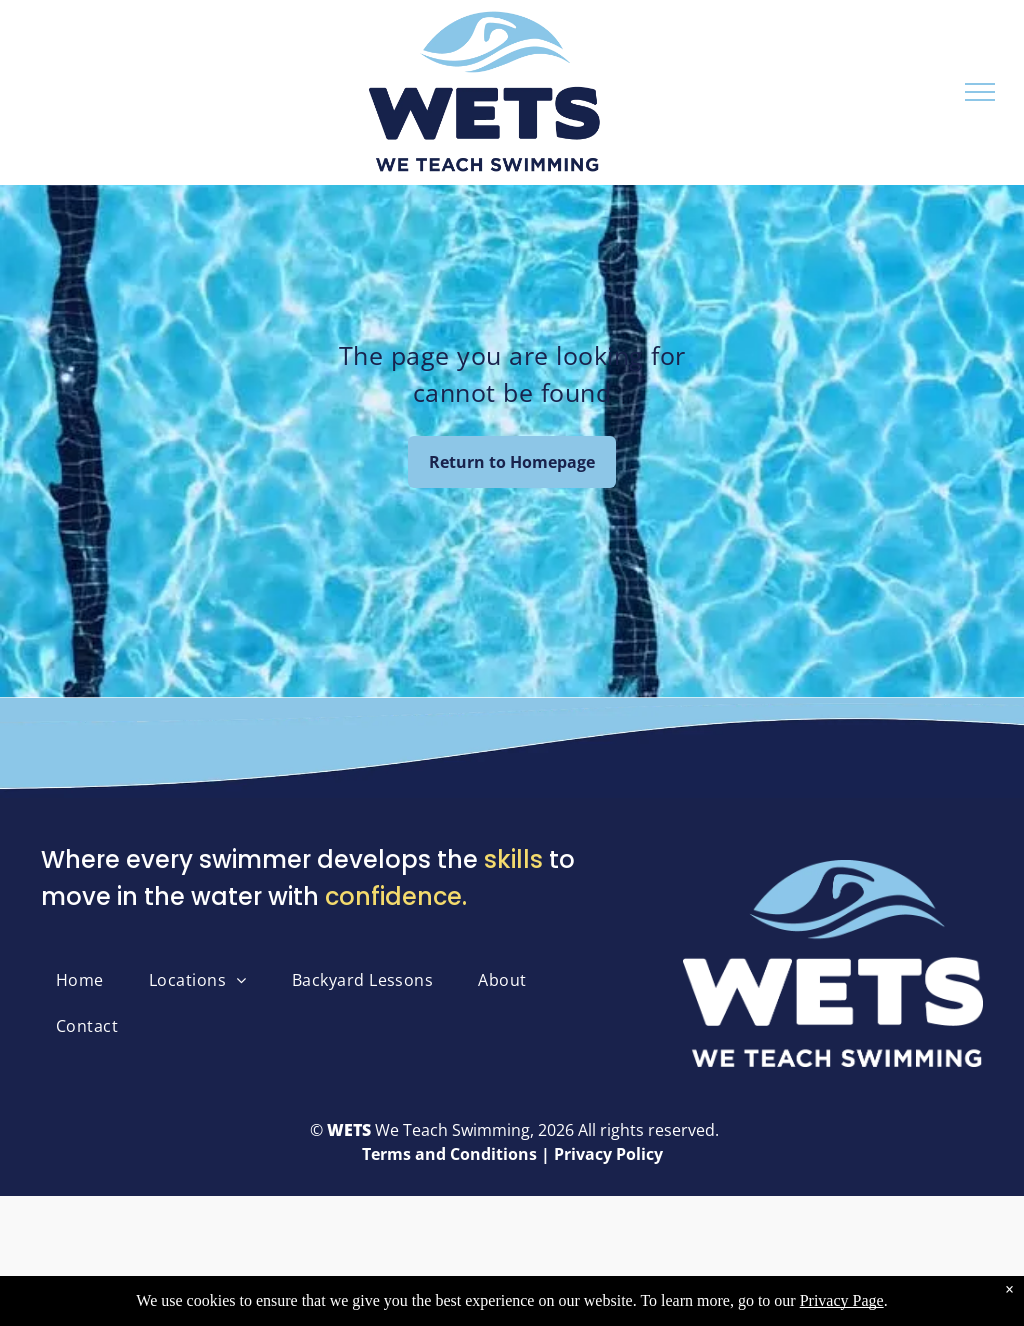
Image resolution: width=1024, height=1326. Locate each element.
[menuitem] (87, 980)
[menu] (980, 92)
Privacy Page (842, 1304)
